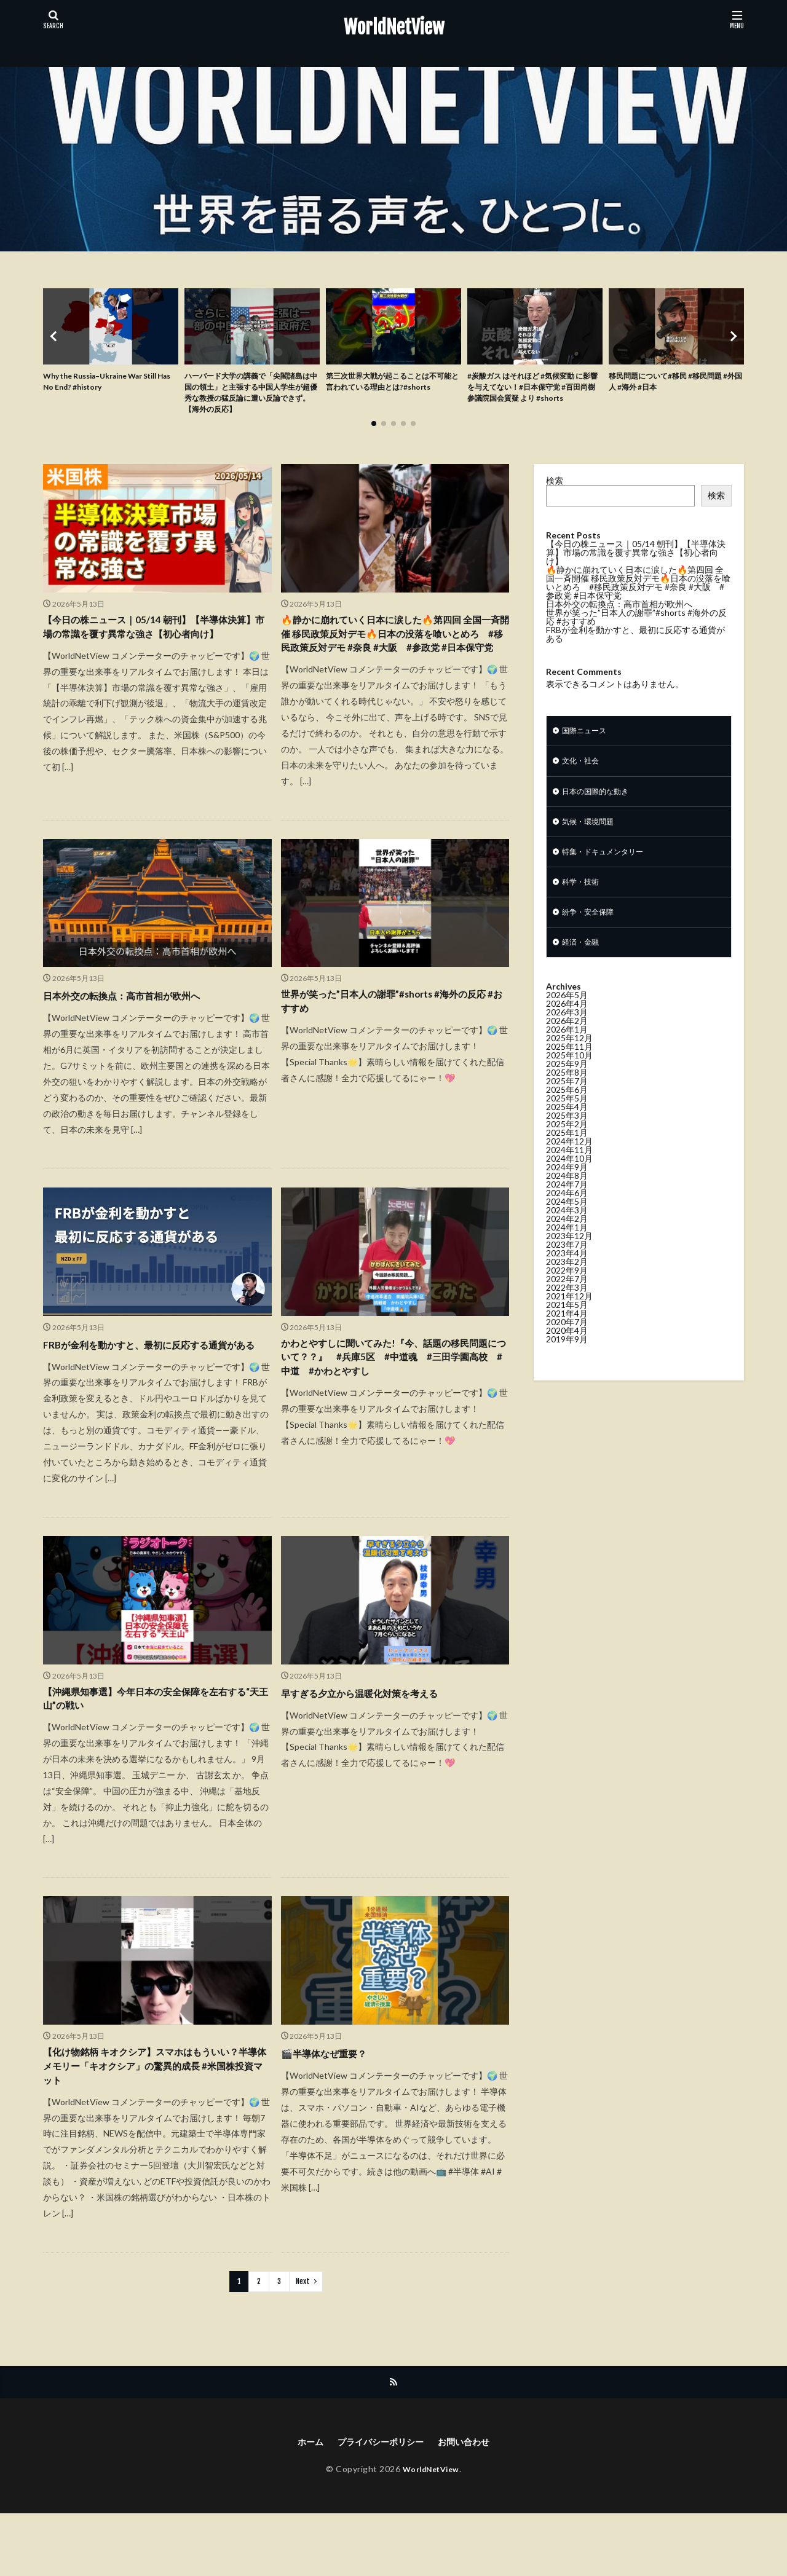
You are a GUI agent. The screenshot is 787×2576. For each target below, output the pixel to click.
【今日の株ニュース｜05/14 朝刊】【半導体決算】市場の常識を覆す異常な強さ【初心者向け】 (153, 644)
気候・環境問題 (592, 835)
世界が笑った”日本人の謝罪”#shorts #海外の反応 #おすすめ (392, 1035)
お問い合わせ (471, 2502)
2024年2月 (567, 1240)
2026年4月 (567, 1025)
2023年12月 (569, 1257)
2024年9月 (567, 1188)
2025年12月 (569, 1059)
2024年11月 (569, 1171)
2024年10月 (569, 1180)
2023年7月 (567, 1266)
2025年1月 (567, 1154)
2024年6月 (567, 1214)
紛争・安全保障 (592, 931)
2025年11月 (569, 1068)
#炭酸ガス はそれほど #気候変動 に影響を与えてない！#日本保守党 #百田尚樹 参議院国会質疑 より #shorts (534, 396)
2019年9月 (567, 1360)
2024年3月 (567, 1231)
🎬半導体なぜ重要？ (332, 2105)
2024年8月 (567, 1197)
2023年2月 (567, 1283)
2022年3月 (567, 1309)
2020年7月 (567, 1343)
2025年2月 (567, 1145)
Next (303, 2340)
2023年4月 (567, 1274)
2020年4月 (567, 1352)
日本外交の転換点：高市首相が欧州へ (137, 1026)
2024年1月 (567, 1248)
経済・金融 (583, 963)
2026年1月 (567, 1051)
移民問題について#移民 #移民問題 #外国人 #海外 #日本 (675, 383)
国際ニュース (588, 739)
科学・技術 (583, 899)
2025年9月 (567, 1085)
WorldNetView (394, 27)
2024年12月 (569, 1162)
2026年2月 (567, 1042)
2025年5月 (567, 1119)
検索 (554, 488)
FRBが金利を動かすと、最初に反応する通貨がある (152, 1383)
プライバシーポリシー (379, 2502)
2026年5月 (567, 1016)
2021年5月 (567, 1326)
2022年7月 (567, 1300)
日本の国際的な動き (600, 803)
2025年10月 (569, 1076)
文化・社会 (583, 771)
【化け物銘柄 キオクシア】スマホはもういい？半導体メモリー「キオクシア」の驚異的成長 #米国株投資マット (153, 2121)
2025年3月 (567, 1137)
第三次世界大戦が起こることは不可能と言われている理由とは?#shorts (390, 390)
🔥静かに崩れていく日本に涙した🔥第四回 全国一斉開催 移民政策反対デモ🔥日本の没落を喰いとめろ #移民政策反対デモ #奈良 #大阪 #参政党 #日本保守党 (395, 653)
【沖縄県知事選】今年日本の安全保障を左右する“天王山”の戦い (153, 1748)
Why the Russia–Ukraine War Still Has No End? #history (102, 383)
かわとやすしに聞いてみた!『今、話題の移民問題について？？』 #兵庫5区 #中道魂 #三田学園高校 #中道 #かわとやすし (393, 1391)
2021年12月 (569, 1317)
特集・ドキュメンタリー (609, 867)
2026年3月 (567, 1033)
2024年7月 (567, 1205)
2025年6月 (567, 1111)
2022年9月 (567, 1291)
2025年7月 (567, 1102)
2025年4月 (567, 1128)
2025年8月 (567, 1094)
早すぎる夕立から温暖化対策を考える (375, 1740)
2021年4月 (567, 1334)
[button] (55, 339)
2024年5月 (567, 1223)
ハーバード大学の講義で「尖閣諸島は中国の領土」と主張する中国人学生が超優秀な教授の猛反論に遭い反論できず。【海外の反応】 (249, 396)
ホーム (300, 2502)
